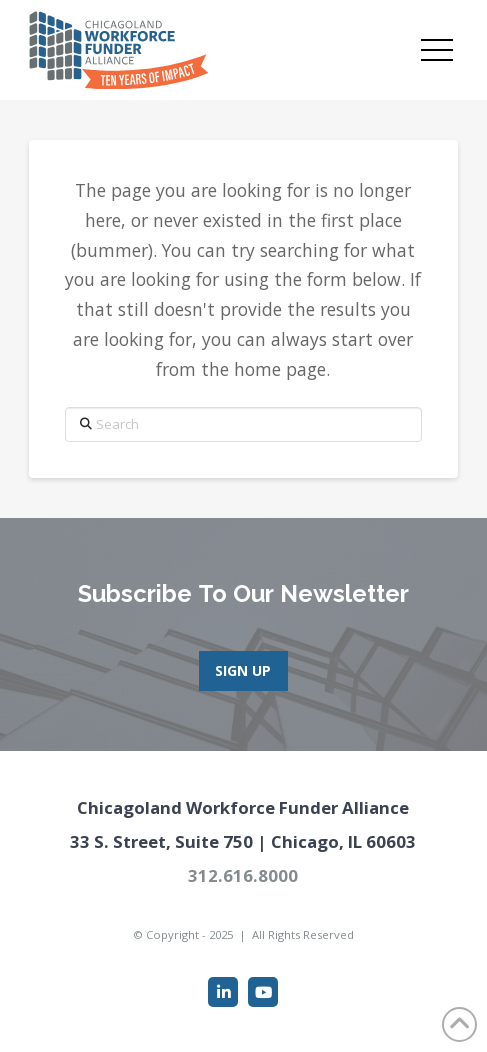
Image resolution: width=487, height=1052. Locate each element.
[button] (437, 50)
